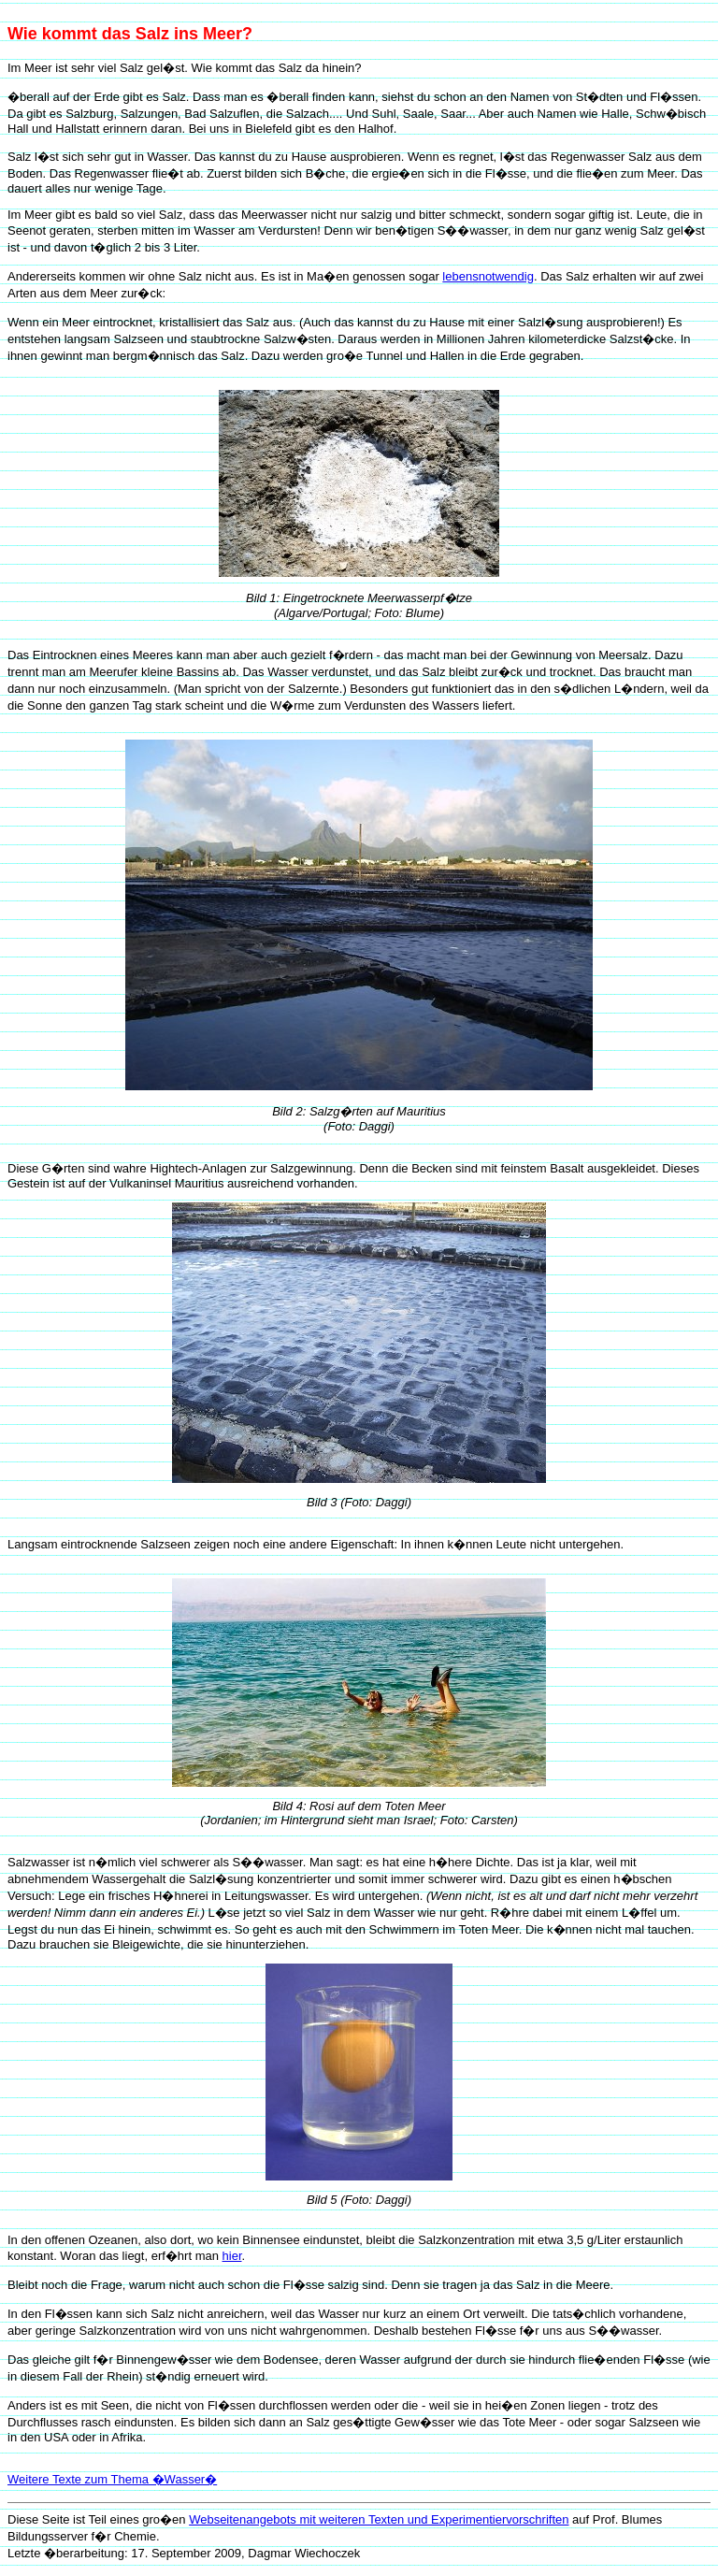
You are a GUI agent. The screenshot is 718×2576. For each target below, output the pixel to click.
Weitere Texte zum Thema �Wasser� (112, 2479)
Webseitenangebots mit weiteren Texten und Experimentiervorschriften (378, 2519)
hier (232, 2256)
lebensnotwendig (488, 276)
